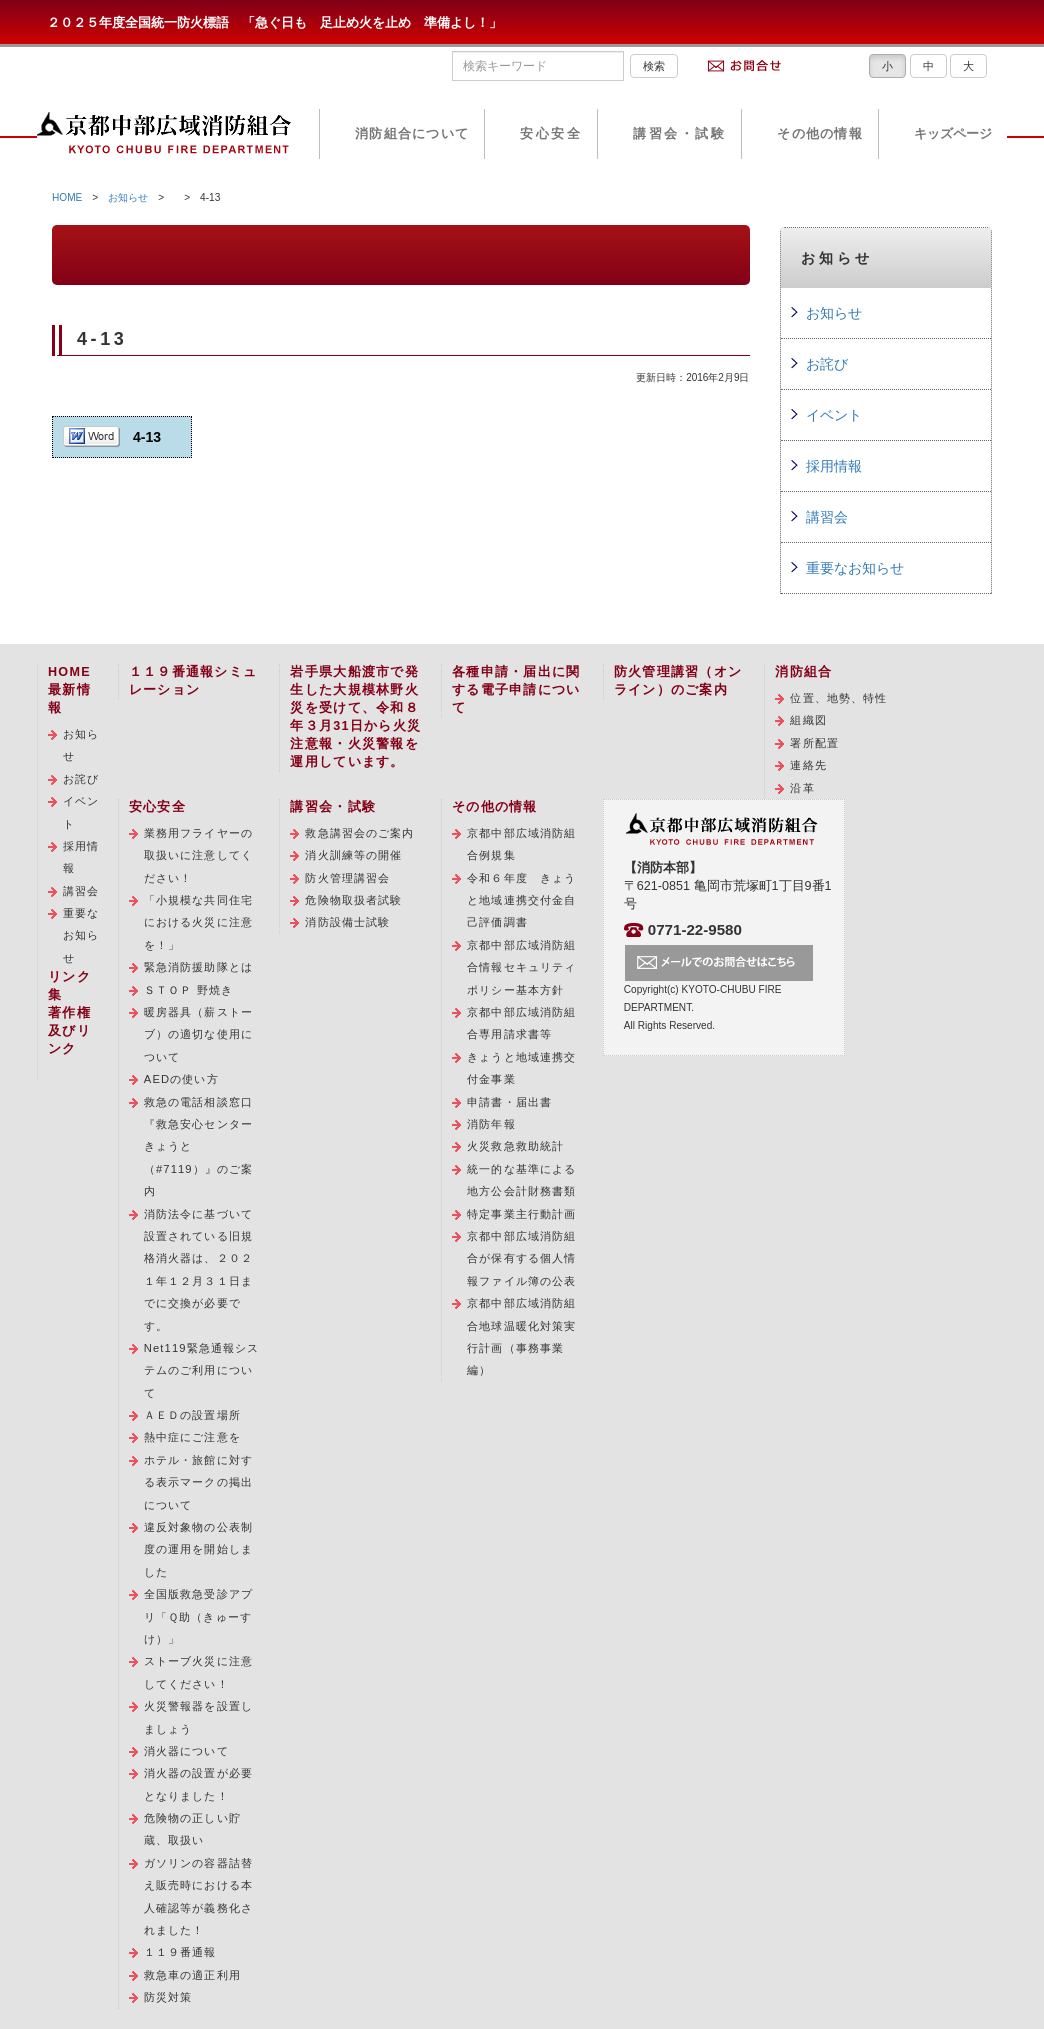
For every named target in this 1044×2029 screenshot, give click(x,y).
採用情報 (834, 466)
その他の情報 (820, 134)
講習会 (827, 517)
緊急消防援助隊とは (198, 967)
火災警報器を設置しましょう (198, 1717)
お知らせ (128, 197)
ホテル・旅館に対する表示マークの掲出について (198, 1482)
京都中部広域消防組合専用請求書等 (521, 1023)
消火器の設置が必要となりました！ (198, 1784)
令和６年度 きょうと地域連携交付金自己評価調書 (521, 900)
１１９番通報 (180, 1952)
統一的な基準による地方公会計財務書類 (521, 1180)
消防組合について (412, 134)
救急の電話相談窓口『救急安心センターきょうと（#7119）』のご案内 (198, 1147)
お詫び (827, 364)
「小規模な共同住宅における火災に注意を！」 (198, 922)
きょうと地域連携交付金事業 (521, 1068)
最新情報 (69, 699)
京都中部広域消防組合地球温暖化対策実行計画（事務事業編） (521, 1336)
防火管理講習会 (347, 878)
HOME (67, 197)
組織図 (808, 720)
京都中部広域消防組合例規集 (521, 844)
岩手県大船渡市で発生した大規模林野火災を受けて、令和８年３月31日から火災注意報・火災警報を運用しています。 (355, 717)
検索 (654, 66)
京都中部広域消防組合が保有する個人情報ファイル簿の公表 (521, 1258)
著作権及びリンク (69, 1031)
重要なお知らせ (855, 568)
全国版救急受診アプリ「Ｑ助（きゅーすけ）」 (198, 1616)
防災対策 (168, 1997)
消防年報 (491, 1124)
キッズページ (953, 134)
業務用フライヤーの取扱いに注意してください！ (198, 855)
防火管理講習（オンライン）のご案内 (678, 681)
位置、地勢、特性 (838, 698)
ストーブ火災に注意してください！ (198, 1672)
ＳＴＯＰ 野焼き (188, 990)
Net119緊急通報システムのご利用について (202, 1370)
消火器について (186, 1751)
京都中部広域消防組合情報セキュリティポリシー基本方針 (521, 967)
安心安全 (551, 134)
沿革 (802, 788)
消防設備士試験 (347, 922)
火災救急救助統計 (515, 1146)
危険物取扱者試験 (353, 900)
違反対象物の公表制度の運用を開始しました (198, 1549)
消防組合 (803, 672)
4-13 (147, 437)
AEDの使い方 (181, 1079)
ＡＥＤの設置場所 (192, 1415)
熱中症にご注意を (192, 1437)
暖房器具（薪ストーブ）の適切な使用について (198, 1034)
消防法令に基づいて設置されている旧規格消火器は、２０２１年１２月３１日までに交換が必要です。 (198, 1270)
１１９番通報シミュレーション (193, 681)
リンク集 (69, 986)
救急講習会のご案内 (359, 833)
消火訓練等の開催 (353, 855)
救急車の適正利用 (192, 1975)
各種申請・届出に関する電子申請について (516, 690)
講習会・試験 (679, 134)
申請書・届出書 (509, 1102)
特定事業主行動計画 (521, 1214)
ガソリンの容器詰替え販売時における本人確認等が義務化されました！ (198, 1896)
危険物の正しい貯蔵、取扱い (192, 1829)
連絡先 (808, 765)
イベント (834, 415)
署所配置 (814, 743)
